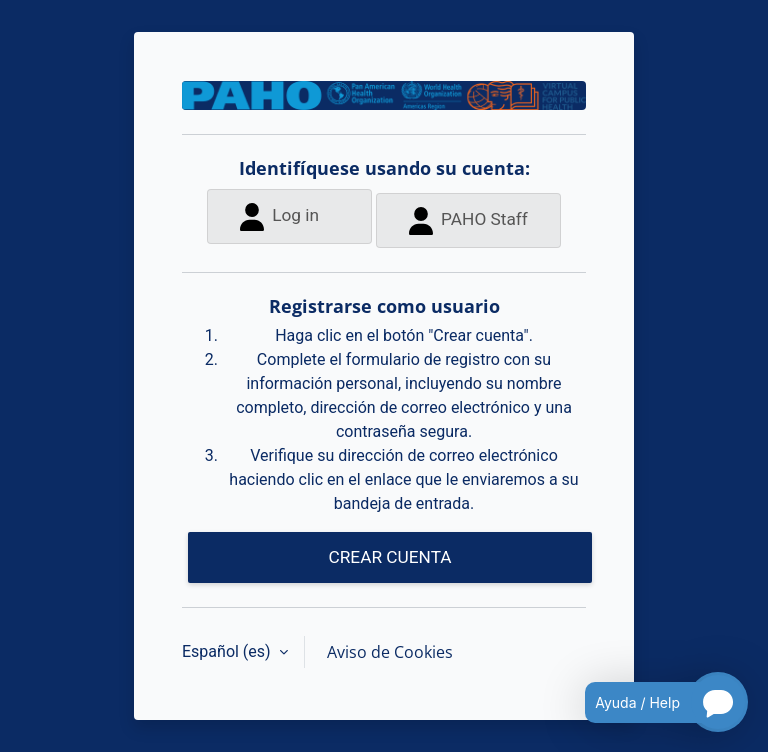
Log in (279, 216)
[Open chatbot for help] (651, 702)
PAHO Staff (468, 220)
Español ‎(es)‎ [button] (228, 651)
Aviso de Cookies (390, 652)
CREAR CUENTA (389, 557)
